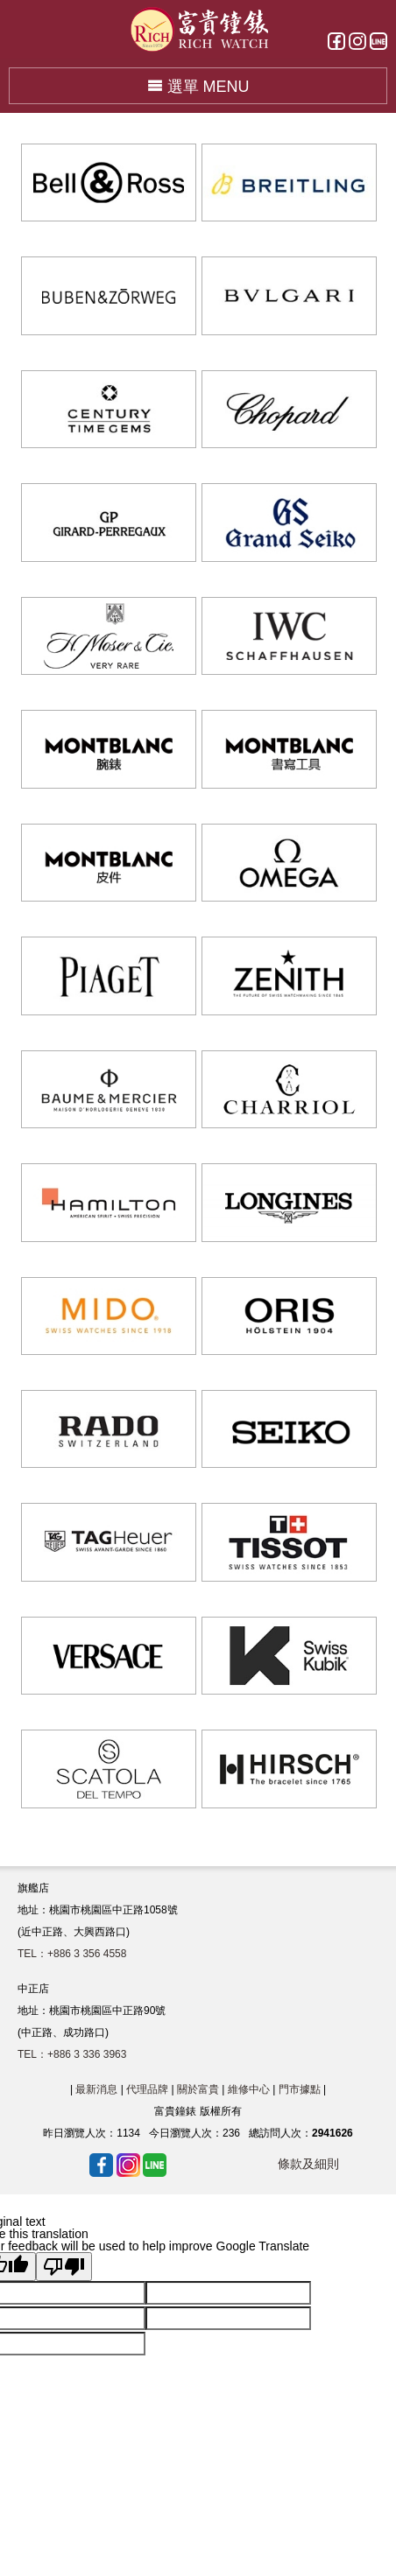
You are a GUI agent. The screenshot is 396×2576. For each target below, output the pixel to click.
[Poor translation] (64, 2266)
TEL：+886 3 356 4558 (72, 1954)
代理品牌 (147, 2089)
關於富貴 (198, 2089)
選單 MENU (198, 86)
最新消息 (96, 2089)
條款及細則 (308, 2164)
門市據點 (300, 2089)
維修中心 (249, 2089)
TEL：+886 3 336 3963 (72, 2054)
